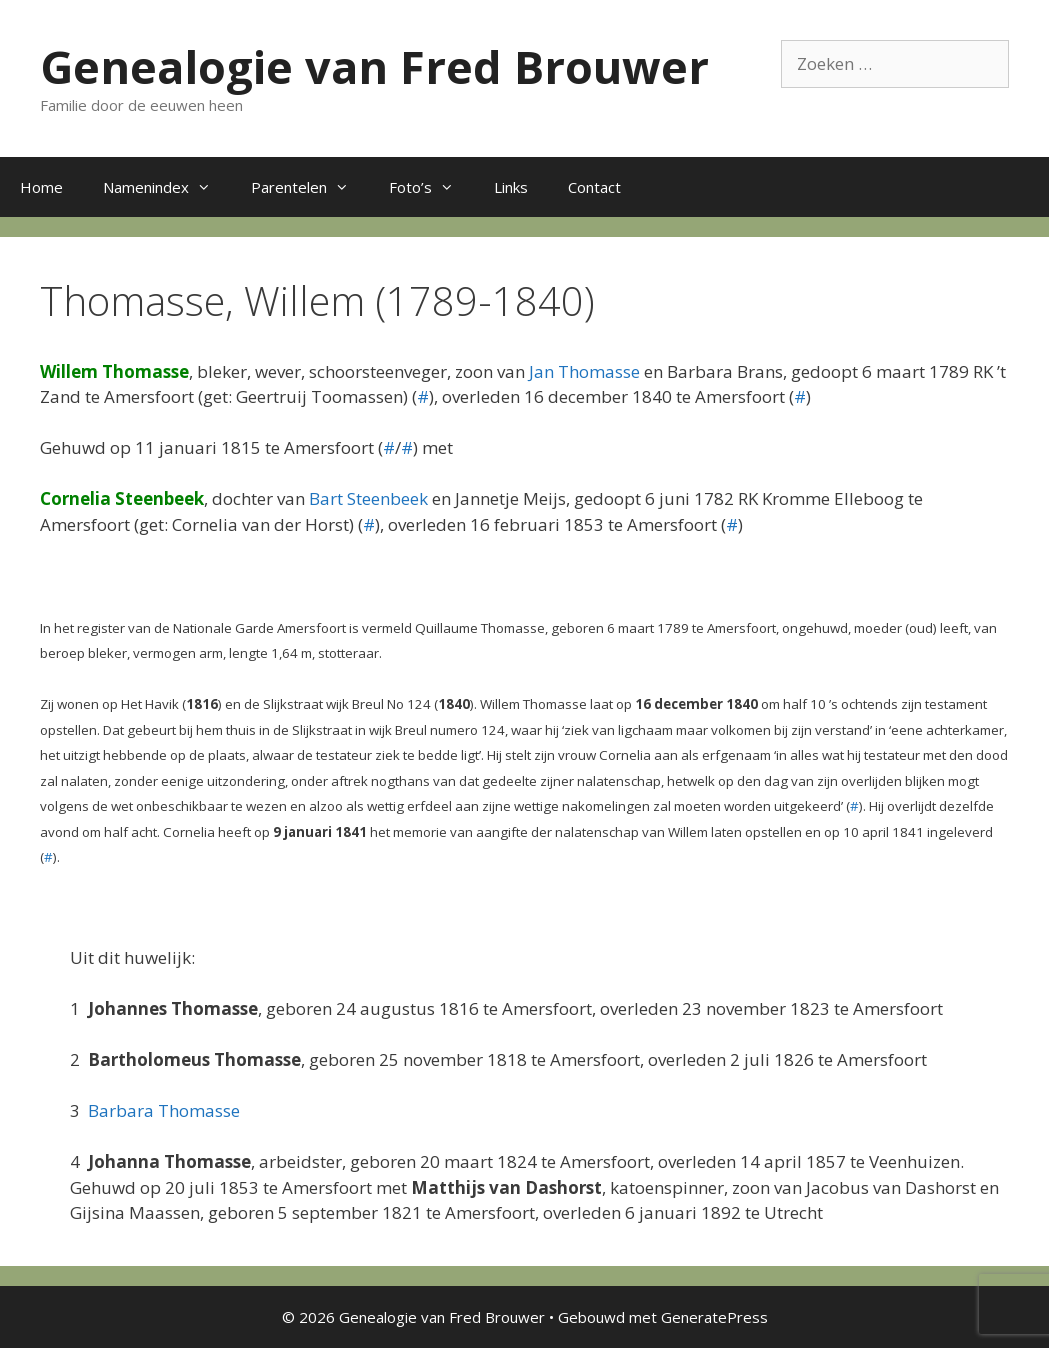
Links (511, 187)
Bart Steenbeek (368, 498)
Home (41, 187)
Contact (594, 187)
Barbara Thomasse (164, 1110)
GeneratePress (714, 1317)
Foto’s (431, 187)
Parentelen (310, 187)
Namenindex (167, 187)
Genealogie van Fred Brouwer (374, 66)
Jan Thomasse (584, 371)
